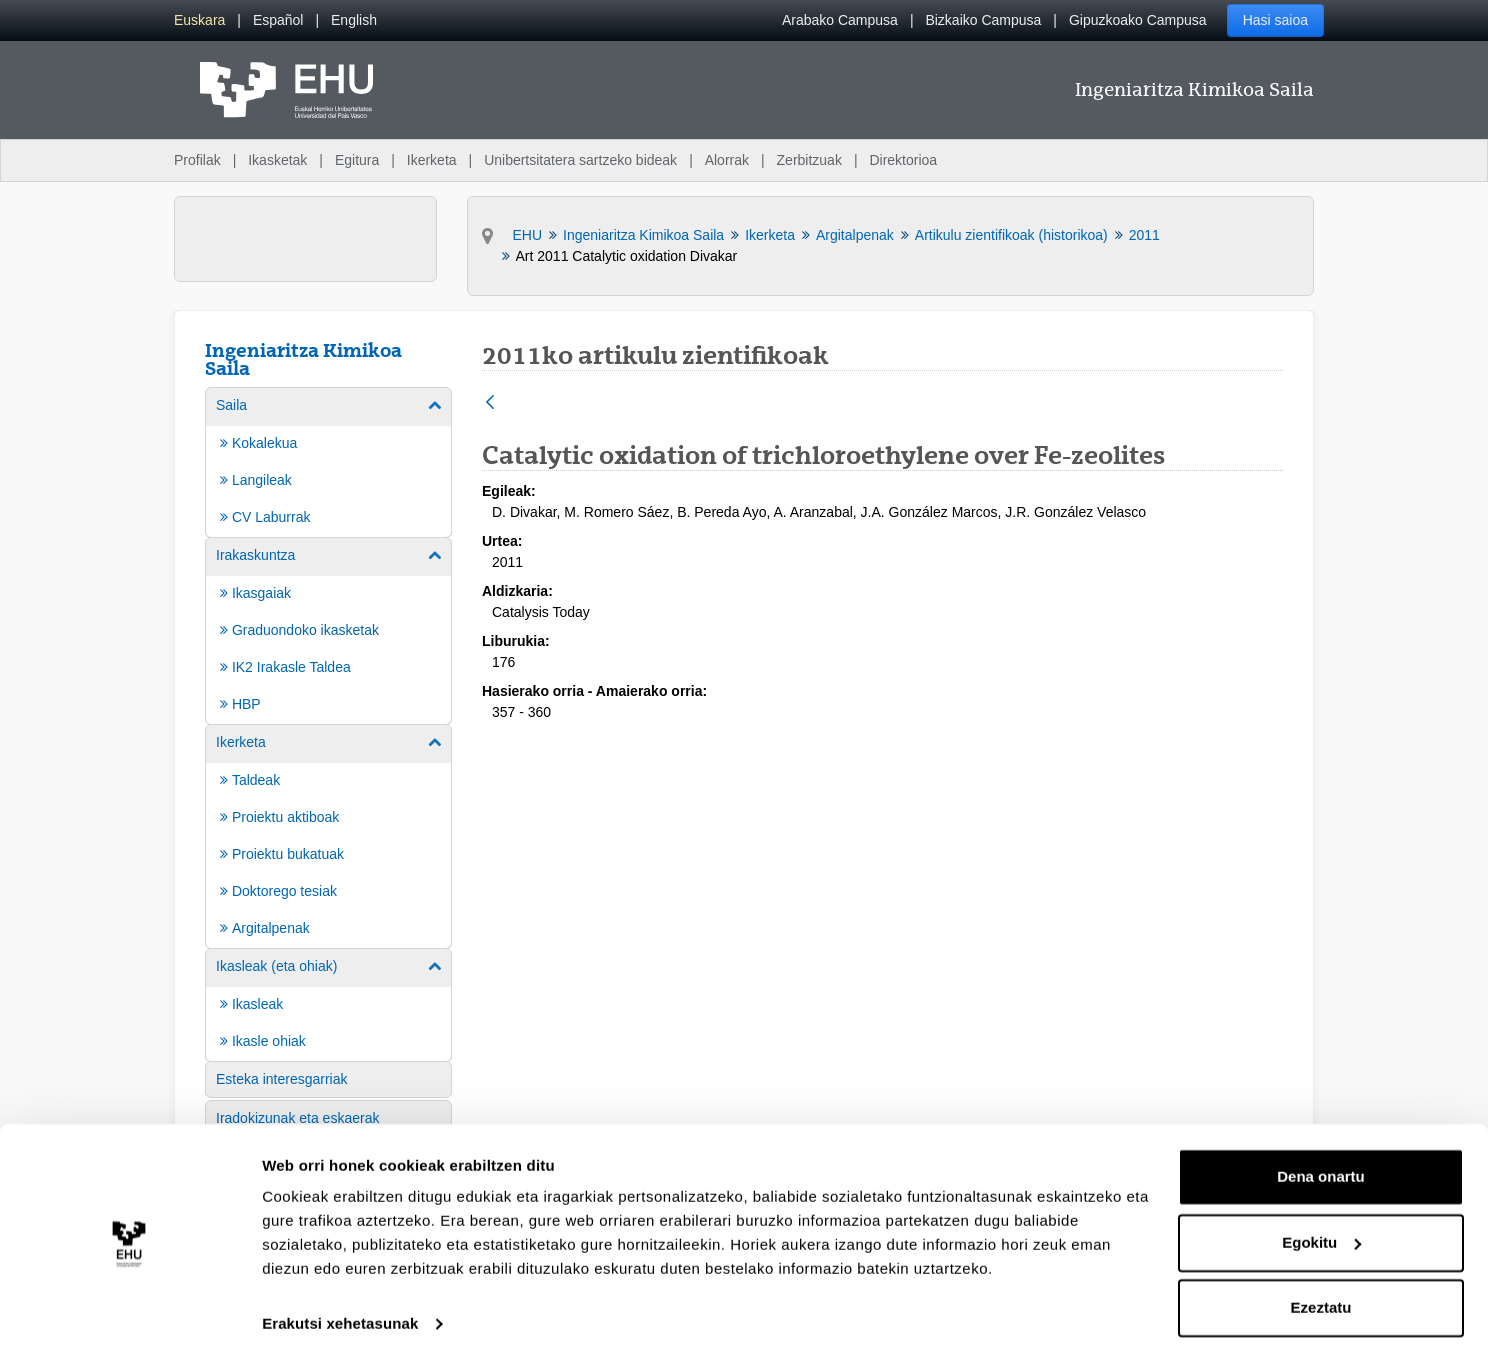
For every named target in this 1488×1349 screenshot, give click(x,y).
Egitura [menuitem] (357, 160)
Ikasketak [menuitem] (277, 160)
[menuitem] (199, 20)
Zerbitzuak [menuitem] (809, 160)
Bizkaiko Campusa (983, 20)
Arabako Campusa (840, 20)
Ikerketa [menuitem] (432, 160)
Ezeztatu (1321, 1293)
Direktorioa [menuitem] (903, 160)
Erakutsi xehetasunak (340, 1309)
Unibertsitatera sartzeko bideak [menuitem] (580, 160)
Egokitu (1321, 1227)
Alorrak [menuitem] (727, 160)
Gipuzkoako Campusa (1138, 20)
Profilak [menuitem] (197, 160)
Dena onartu (1321, 1162)
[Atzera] (490, 403)
